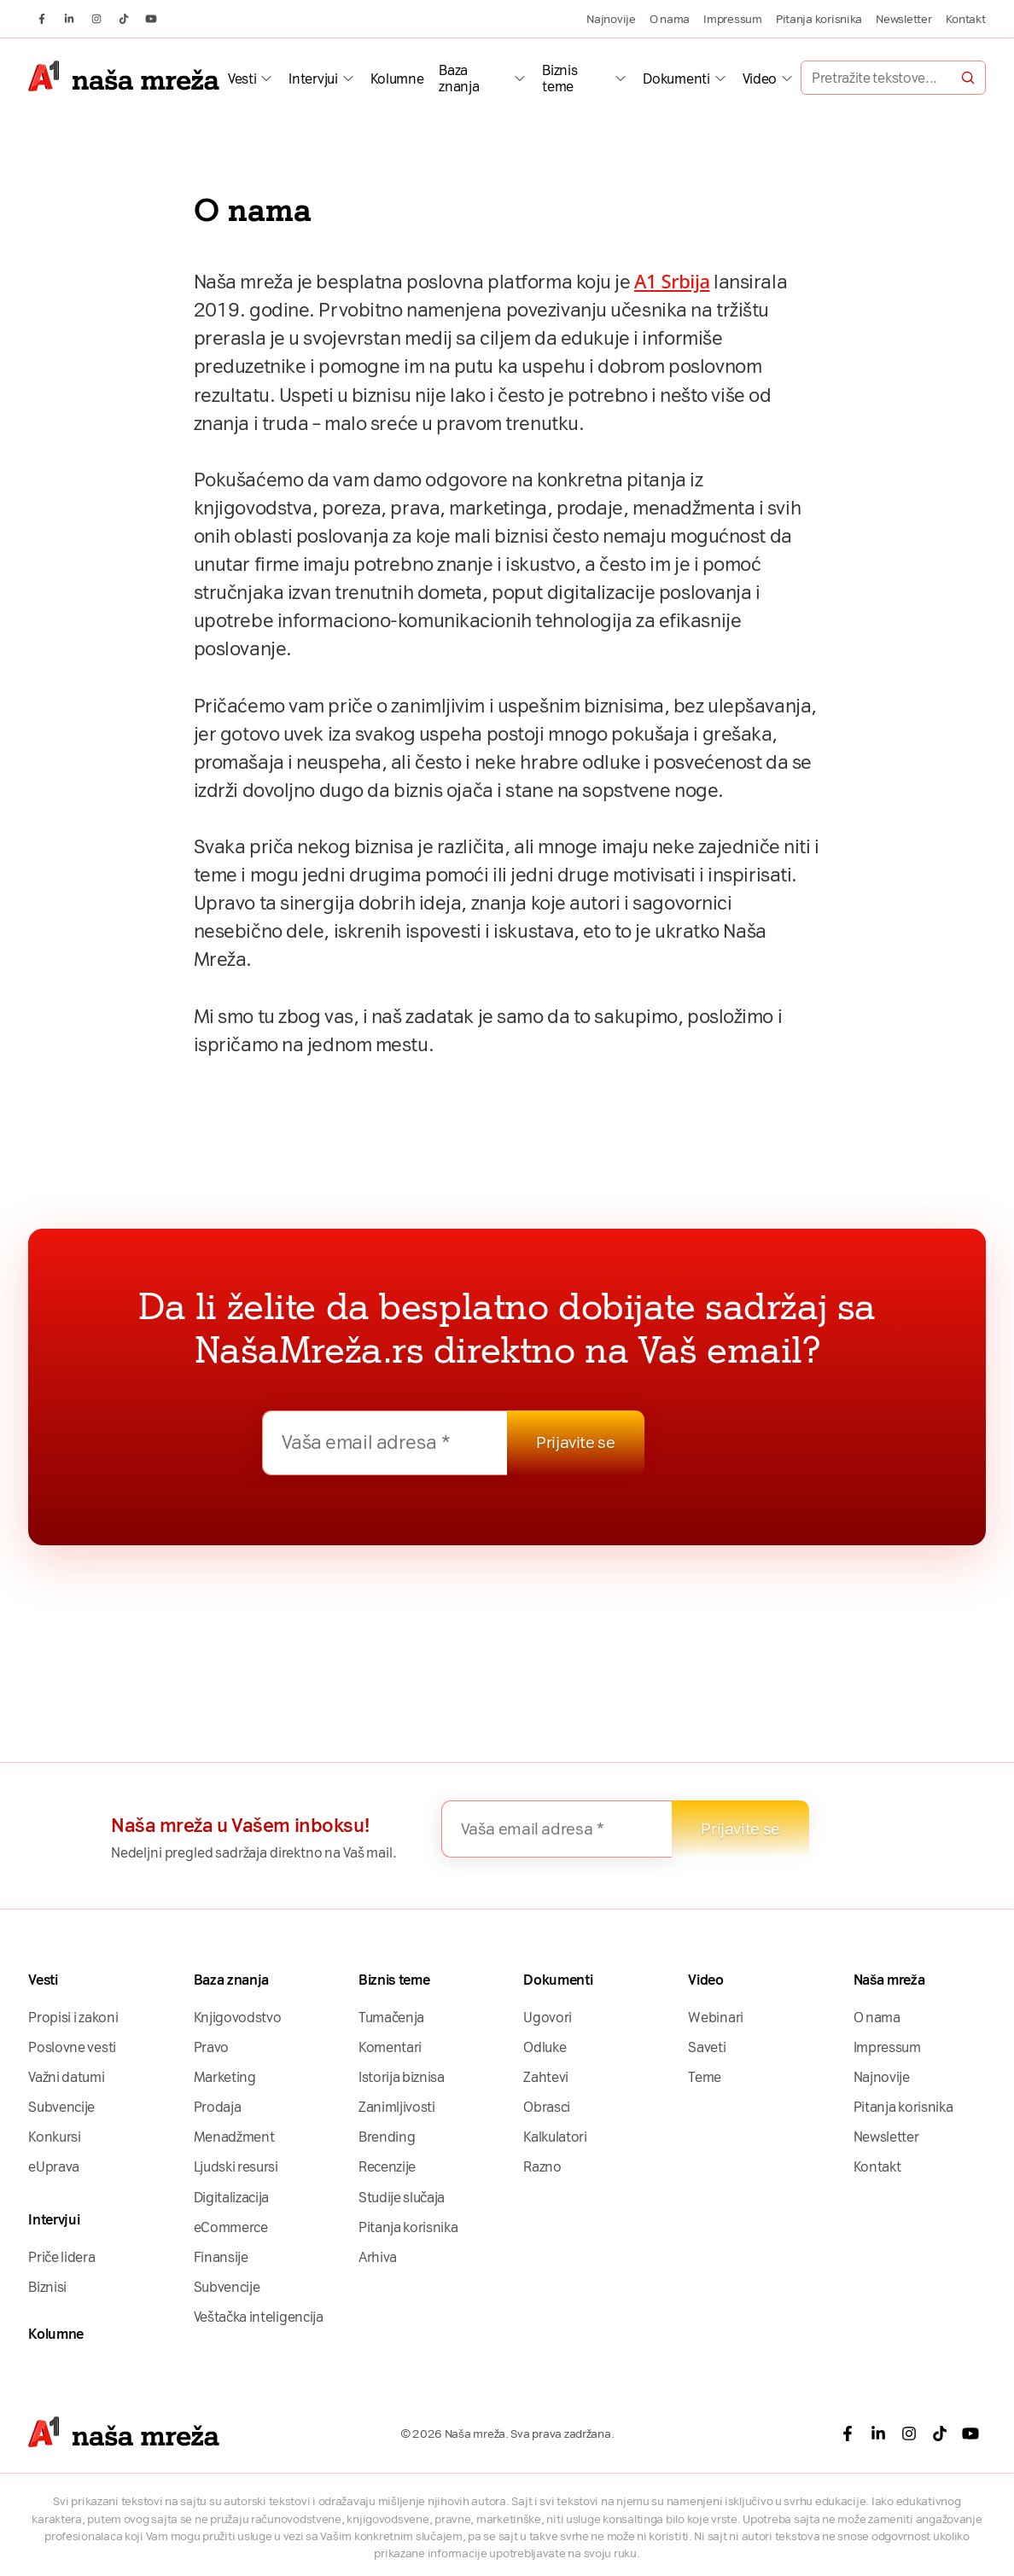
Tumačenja (391, 2017)
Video (760, 79)
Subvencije (61, 2107)
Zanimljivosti (396, 2107)
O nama (670, 19)
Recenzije (387, 2167)
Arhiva (377, 2257)
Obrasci (546, 2107)
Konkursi (54, 2137)
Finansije (221, 2257)
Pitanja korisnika (819, 19)
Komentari (390, 2047)
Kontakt (966, 19)
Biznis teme (559, 78)
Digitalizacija (232, 2197)
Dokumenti (676, 79)
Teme (704, 2077)
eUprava (53, 2167)
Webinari (715, 2017)
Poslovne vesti (72, 2047)
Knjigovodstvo (238, 2017)
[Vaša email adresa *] (385, 1442)
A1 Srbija (671, 281)
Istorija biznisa (401, 2077)
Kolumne (397, 79)
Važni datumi (66, 2077)
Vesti (242, 79)
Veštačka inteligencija (258, 2317)
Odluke (544, 2047)
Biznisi (47, 2287)
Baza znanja (459, 78)
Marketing (225, 2077)
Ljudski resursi (236, 2167)
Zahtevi (545, 2077)
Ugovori (547, 2017)
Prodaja (218, 2107)
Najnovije (611, 19)
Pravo (211, 2047)
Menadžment (234, 2137)
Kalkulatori (555, 2137)
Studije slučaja (401, 2197)
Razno (542, 2167)
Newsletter (903, 19)
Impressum (732, 19)
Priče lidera (61, 2257)
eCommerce (231, 2227)
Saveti (707, 2047)
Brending (386, 2137)
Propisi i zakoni (73, 2017)
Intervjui (312, 79)
